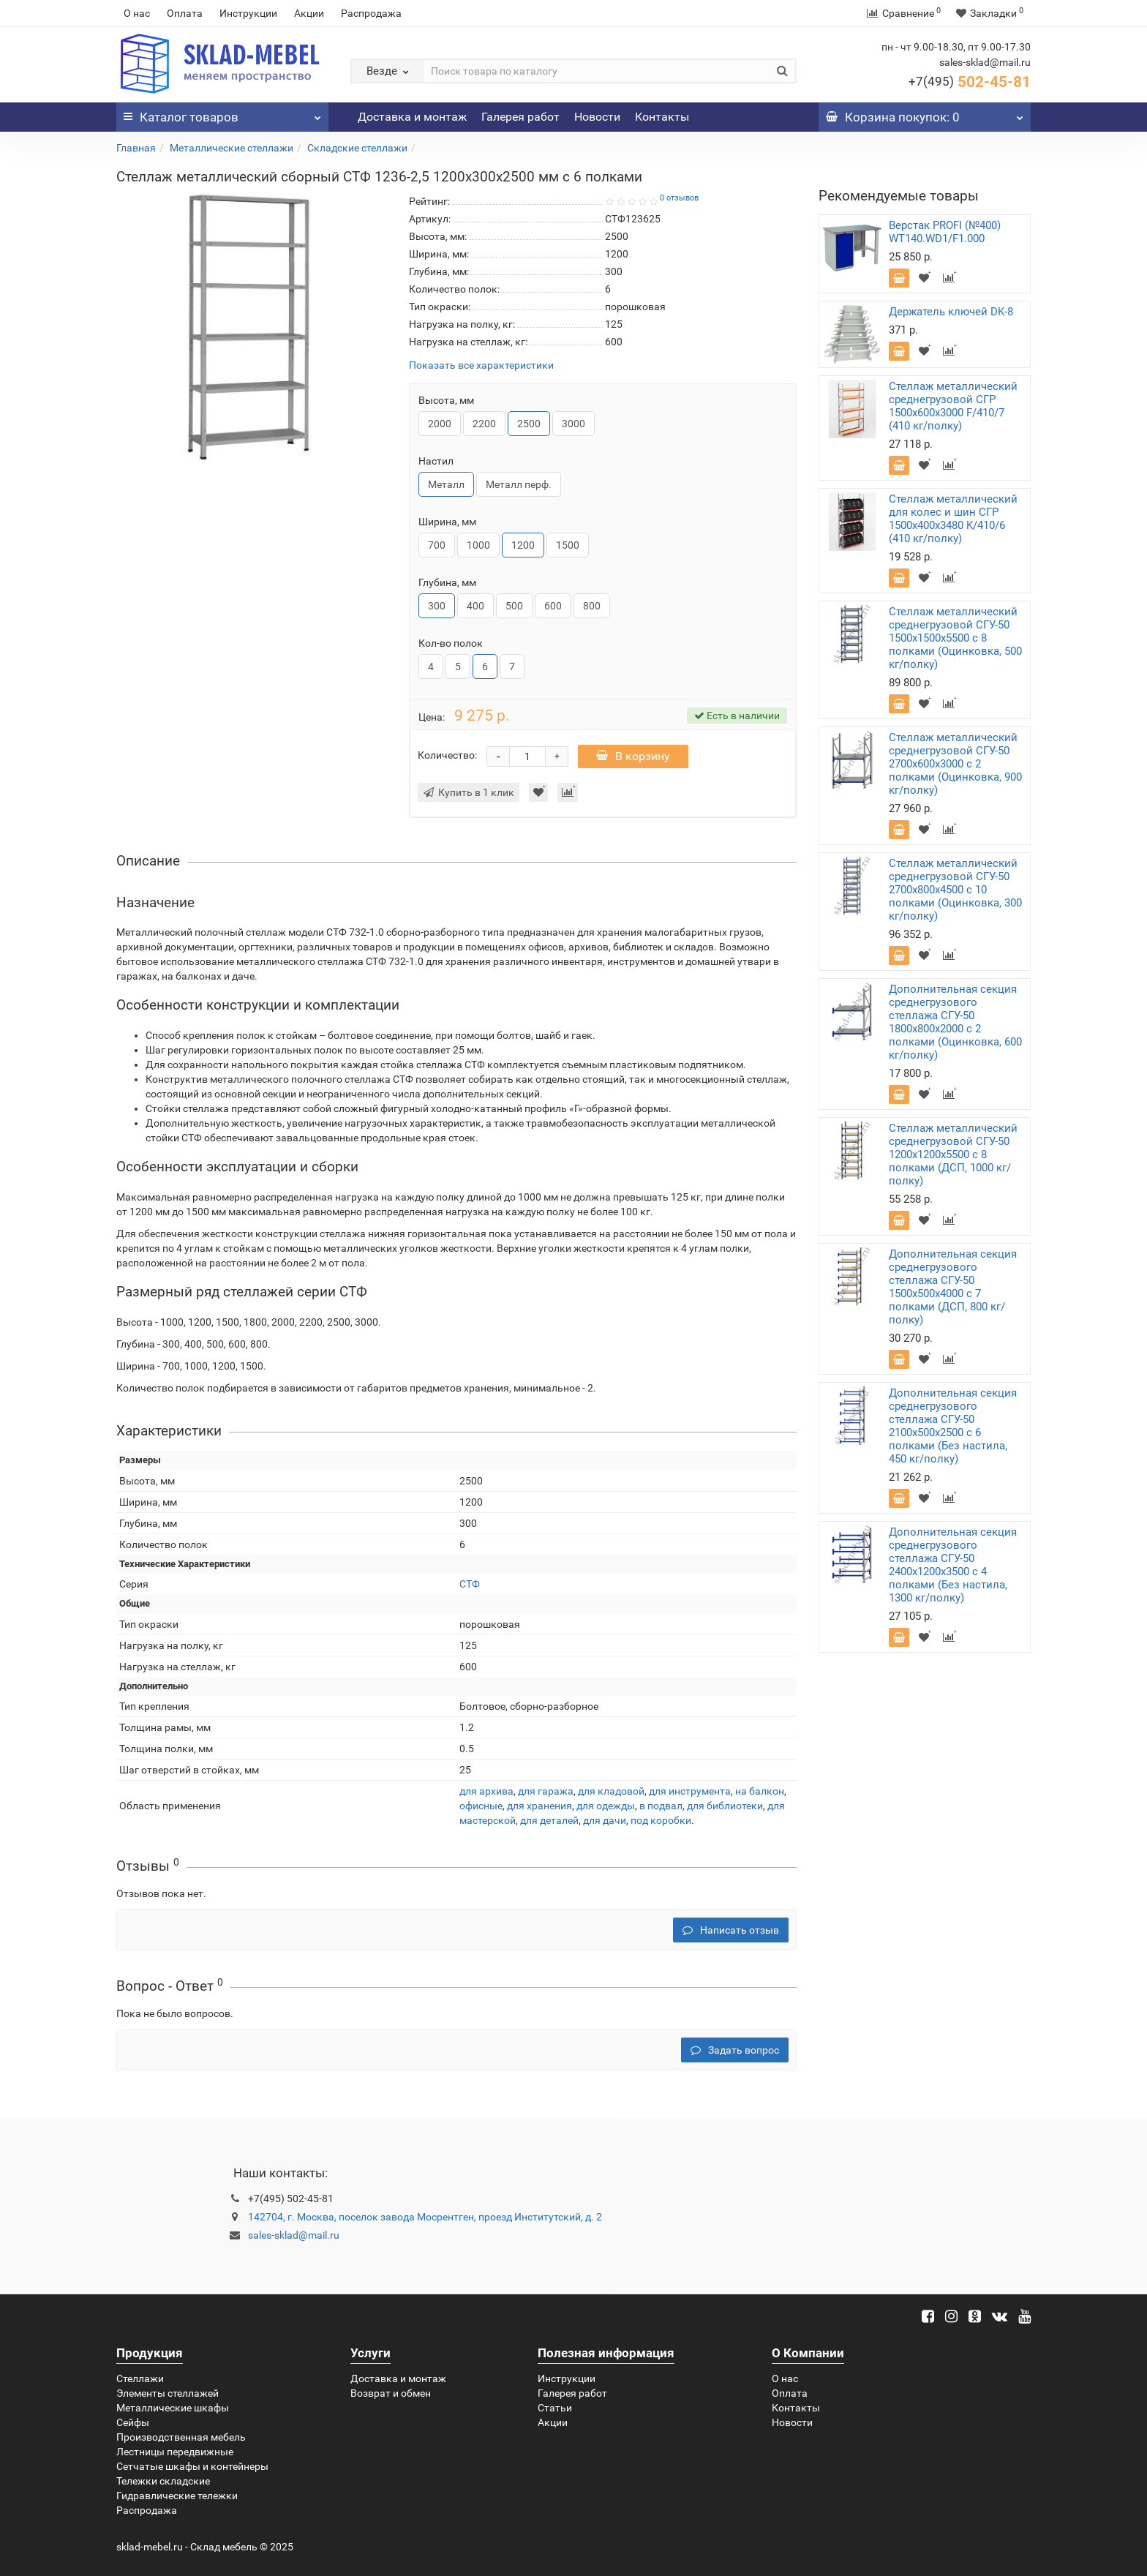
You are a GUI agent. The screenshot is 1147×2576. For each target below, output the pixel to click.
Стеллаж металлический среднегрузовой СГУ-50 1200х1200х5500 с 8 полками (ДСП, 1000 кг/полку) (953, 1154)
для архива (486, 1791)
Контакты (662, 117)
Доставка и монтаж (412, 117)
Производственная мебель (181, 2437)
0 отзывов (679, 198)
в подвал (660, 1805)
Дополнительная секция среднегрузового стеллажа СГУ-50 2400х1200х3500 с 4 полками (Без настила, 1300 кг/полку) (953, 1564)
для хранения (539, 1805)
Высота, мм (446, 400)
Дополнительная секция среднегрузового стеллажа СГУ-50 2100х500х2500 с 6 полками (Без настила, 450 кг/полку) (953, 1425)
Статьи (555, 2408)
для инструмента (690, 1791)
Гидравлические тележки (177, 2495)
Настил (436, 461)
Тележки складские (163, 2481)
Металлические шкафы (172, 2408)
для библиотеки (725, 1805)
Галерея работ (520, 117)
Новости (597, 117)
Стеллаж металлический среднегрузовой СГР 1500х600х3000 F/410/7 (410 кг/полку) (953, 406)
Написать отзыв (730, 1930)
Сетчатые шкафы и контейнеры (192, 2466)
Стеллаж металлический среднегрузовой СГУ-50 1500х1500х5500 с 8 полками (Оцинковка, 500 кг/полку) (955, 638)
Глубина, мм (447, 582)
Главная (136, 148)
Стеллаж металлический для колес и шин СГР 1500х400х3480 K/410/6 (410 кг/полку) (953, 518)
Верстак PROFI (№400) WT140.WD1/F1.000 (945, 232)
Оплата (185, 13)
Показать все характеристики (481, 365)
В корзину (633, 756)
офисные (481, 1805)
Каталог (222, 113)
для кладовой (611, 1791)
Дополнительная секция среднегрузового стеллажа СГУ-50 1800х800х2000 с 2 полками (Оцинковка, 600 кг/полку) (955, 1022)
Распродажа (371, 13)
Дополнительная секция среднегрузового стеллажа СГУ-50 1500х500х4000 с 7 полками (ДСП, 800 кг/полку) (953, 1286)
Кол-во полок (450, 643)
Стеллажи (140, 2378)
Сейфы (132, 2422)
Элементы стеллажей (167, 2393)
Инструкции (248, 13)
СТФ (469, 1584)
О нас (137, 13)
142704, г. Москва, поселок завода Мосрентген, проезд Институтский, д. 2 (425, 2217)
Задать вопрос (735, 2050)
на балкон (759, 1791)
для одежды (605, 1805)
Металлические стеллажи (231, 148)
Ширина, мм (447, 521)
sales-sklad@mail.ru (293, 2235)
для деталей (549, 1820)
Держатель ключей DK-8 (951, 311)
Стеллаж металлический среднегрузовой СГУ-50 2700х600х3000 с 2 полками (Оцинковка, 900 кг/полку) (955, 764)
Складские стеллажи (357, 148)
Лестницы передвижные (174, 2451)
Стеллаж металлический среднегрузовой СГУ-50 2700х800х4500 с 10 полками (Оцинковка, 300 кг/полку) (955, 890)
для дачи (604, 1820)
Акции (309, 13)
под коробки (661, 1820)
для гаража (546, 1791)
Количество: (447, 755)
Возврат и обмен (390, 2393)
